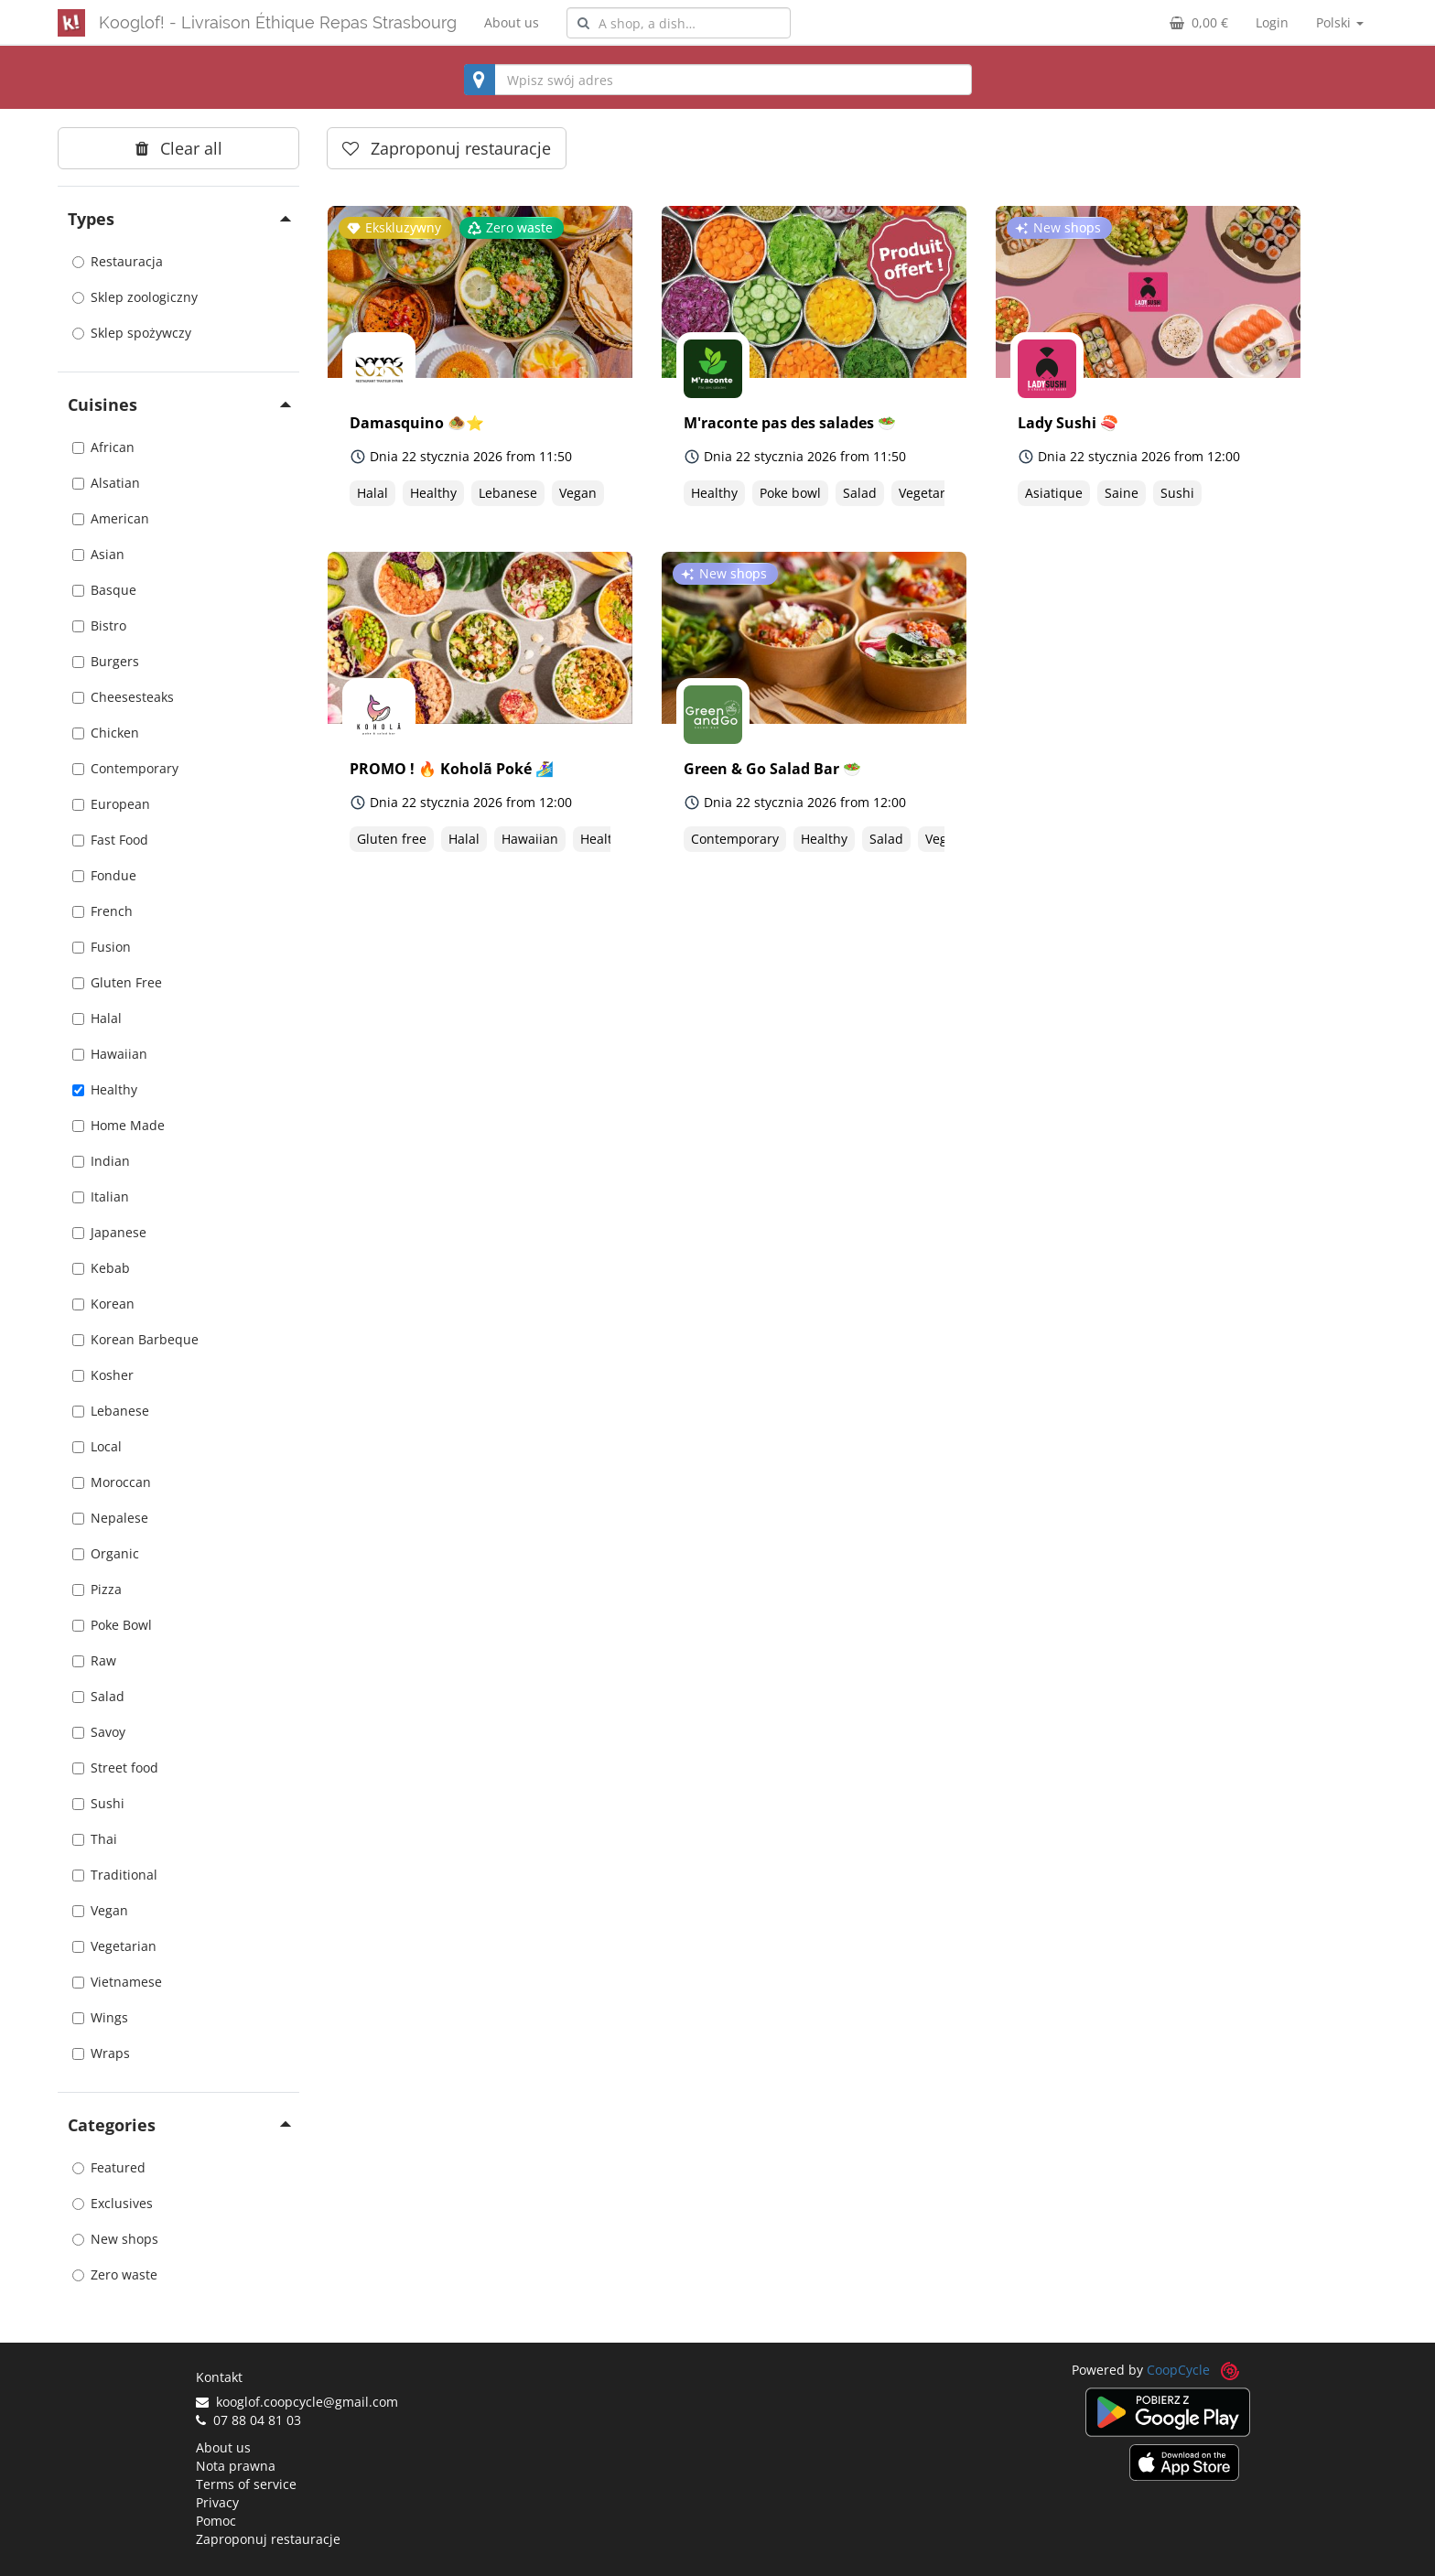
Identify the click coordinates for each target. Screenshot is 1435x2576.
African (103, 447)
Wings (100, 2017)
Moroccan (111, 1482)
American (110, 518)
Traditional (114, 1874)
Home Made (118, 1125)
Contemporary (125, 768)
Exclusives (112, 2203)
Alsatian (106, 482)
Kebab (101, 1268)
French (102, 911)
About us (511, 22)
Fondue (104, 875)
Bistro (99, 625)
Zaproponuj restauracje (268, 2539)
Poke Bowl (112, 1624)
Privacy (217, 2502)
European (111, 804)
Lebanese (110, 1410)
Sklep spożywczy (131, 332)
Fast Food (110, 839)
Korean (103, 1303)
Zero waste (114, 2274)
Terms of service (246, 2484)
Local (97, 1446)
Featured (109, 2167)
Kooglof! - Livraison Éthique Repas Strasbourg (278, 22)
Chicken (105, 732)
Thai (94, 1839)
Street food (115, 1767)
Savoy (98, 1732)
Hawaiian (109, 1053)
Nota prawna (235, 2465)
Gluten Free (117, 982)
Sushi (98, 1803)
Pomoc (216, 2520)
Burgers (105, 661)
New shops (115, 2238)
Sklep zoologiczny (135, 297)
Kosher (103, 1375)
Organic (105, 1553)
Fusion (101, 946)
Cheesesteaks (123, 697)
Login (1272, 22)
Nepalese (110, 1517)
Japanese (109, 1232)
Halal (97, 1018)
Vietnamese (117, 1981)
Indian (101, 1160)
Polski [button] (1340, 22)
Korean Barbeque (135, 1339)
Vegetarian (114, 1946)
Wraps (101, 2053)
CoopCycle (1178, 2369)
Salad (98, 1696)
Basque (104, 589)
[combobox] (678, 22)
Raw (94, 1660)
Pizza (97, 1589)
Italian (100, 1196)
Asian (98, 554)
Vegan (100, 1910)
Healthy (104, 1089)
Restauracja (117, 261)
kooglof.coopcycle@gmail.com (297, 2401)
